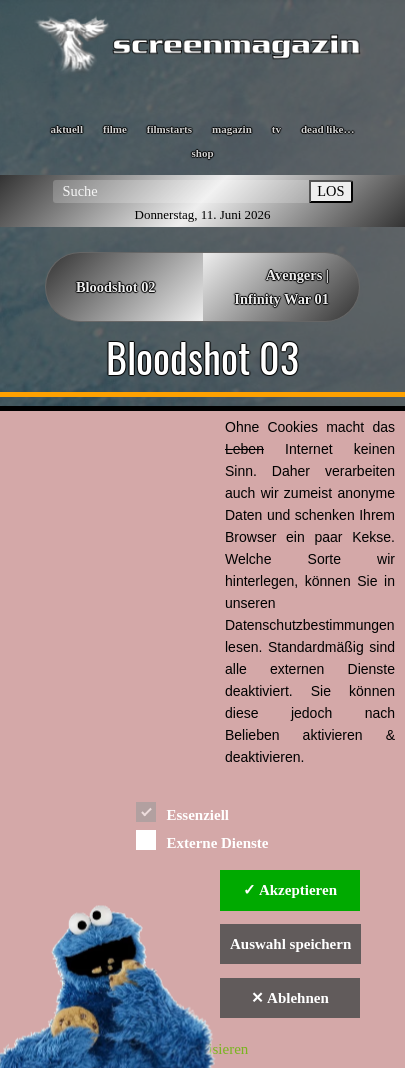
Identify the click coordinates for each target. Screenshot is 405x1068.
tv (276, 129)
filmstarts (169, 129)
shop (202, 153)
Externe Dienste (202, 839)
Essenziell (182, 811)
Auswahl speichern (290, 944)
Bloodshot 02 (116, 287)
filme (115, 129)
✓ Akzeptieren (290, 890)
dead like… (327, 129)
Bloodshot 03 (202, 357)
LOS (330, 191)
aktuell (67, 129)
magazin (232, 129)
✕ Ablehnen (290, 998)
